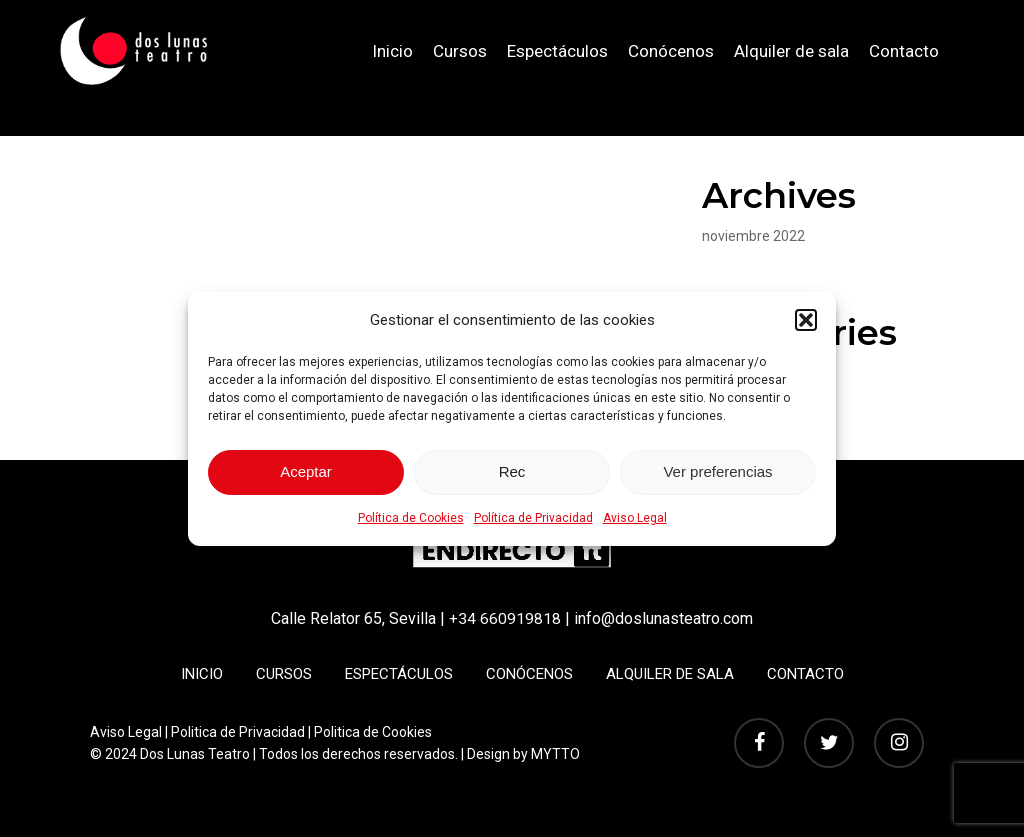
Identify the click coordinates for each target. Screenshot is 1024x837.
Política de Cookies (411, 518)
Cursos (284, 673)
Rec (512, 471)
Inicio (202, 673)
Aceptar (306, 471)
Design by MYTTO (523, 753)
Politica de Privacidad (238, 731)
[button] (806, 320)
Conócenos (529, 673)
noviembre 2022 (753, 236)
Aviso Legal (635, 518)
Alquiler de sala (670, 673)
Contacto (805, 673)
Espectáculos (399, 673)
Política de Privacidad (533, 518)
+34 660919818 (505, 618)
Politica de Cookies (373, 731)
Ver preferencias (717, 471)
